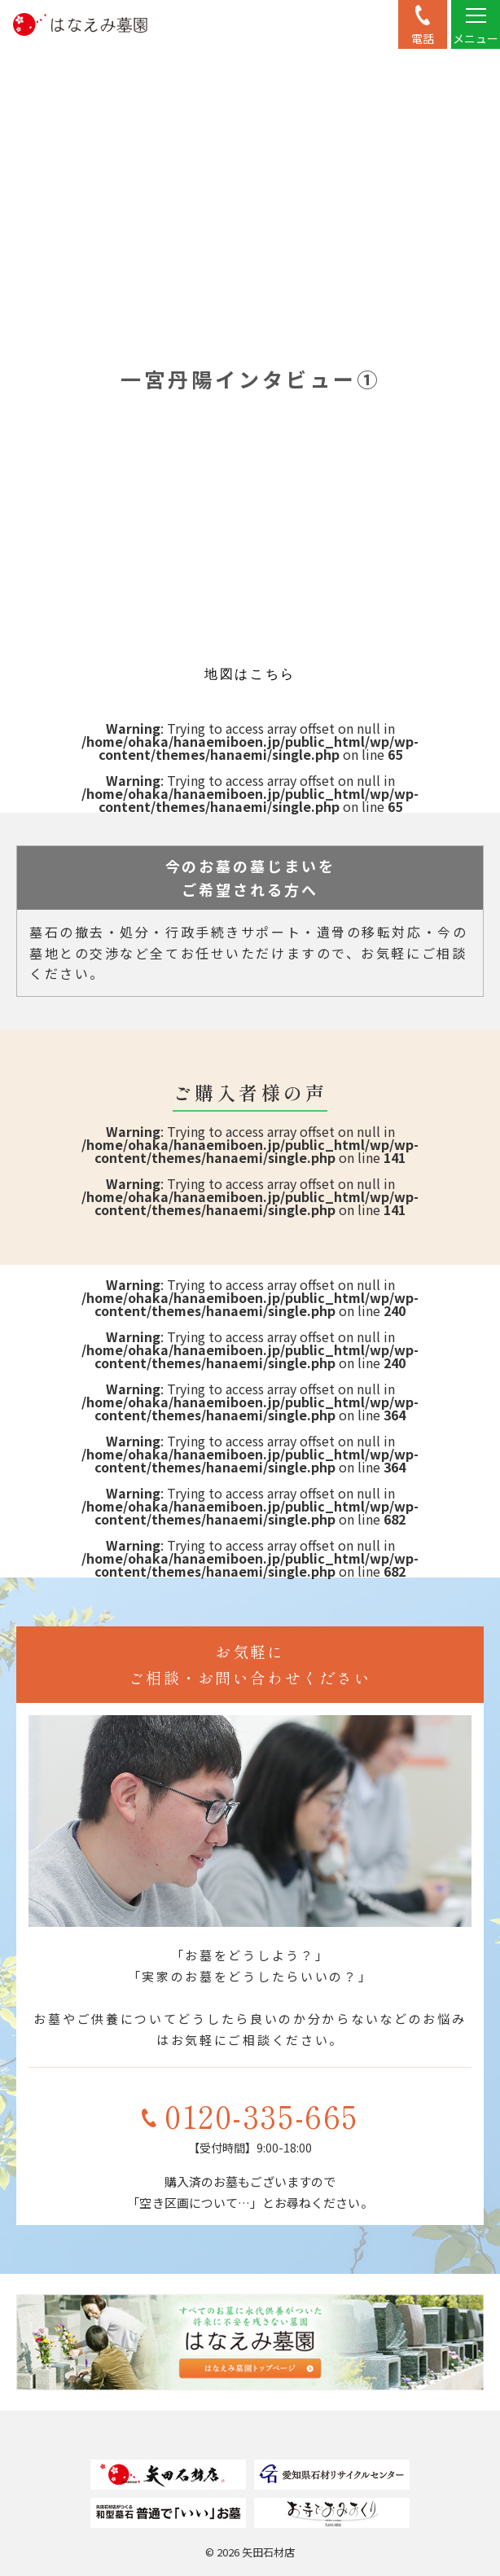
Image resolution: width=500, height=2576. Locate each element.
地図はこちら (249, 674)
